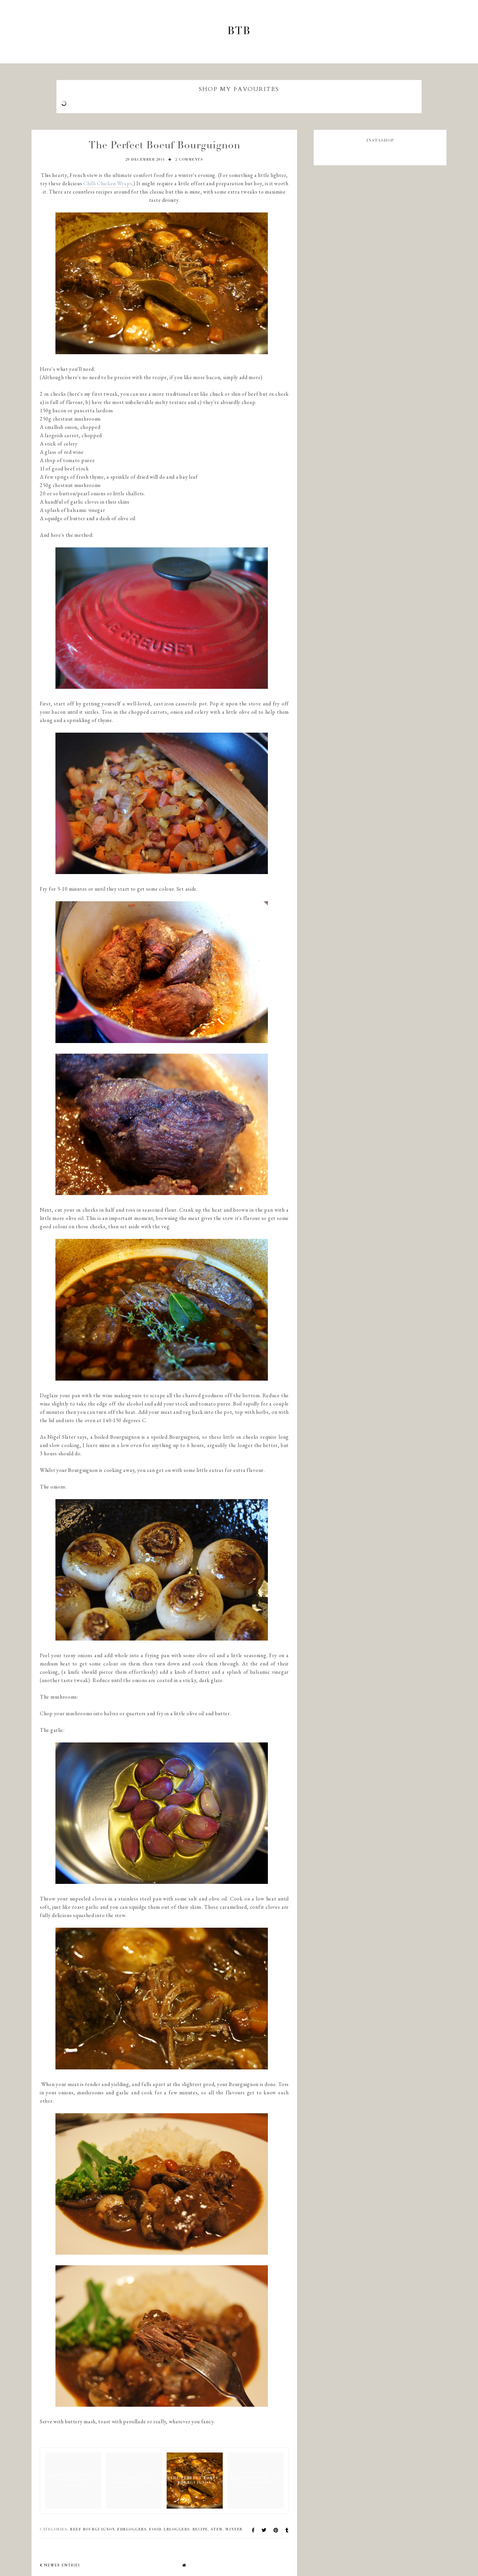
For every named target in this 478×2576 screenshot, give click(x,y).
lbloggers (177, 2530)
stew (217, 2530)
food (155, 2530)
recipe (200, 2530)
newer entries (60, 2565)
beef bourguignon (92, 2530)
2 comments (189, 160)
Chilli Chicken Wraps (107, 183)
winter (234, 2530)
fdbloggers (131, 2530)
